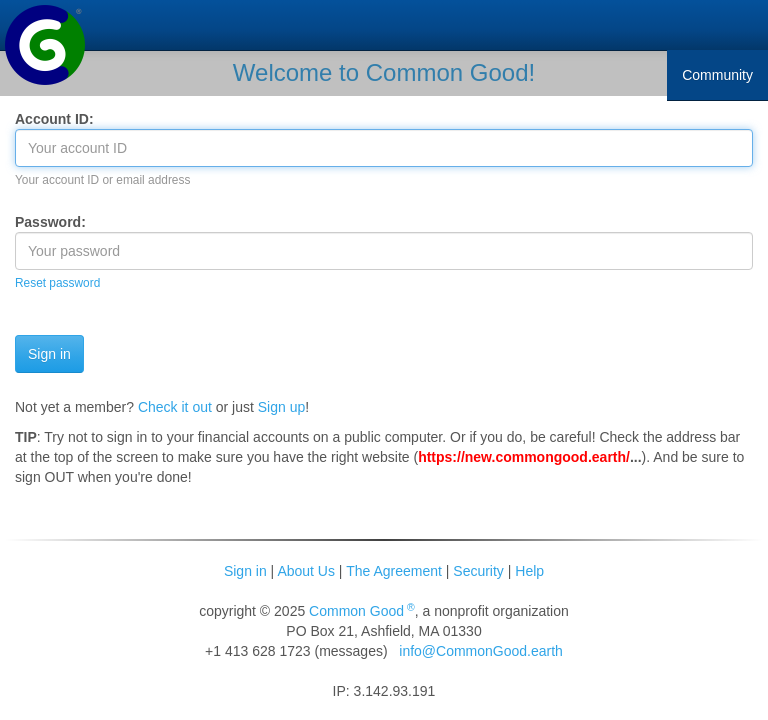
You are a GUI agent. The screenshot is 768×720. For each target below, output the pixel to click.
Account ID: (54, 119)
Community (717, 75)
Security (478, 571)
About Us (306, 571)
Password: (50, 222)
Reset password (57, 283)
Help (529, 571)
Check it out (175, 407)
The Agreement (394, 571)
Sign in (245, 571)
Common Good (362, 611)
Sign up (281, 407)
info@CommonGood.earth (481, 651)
